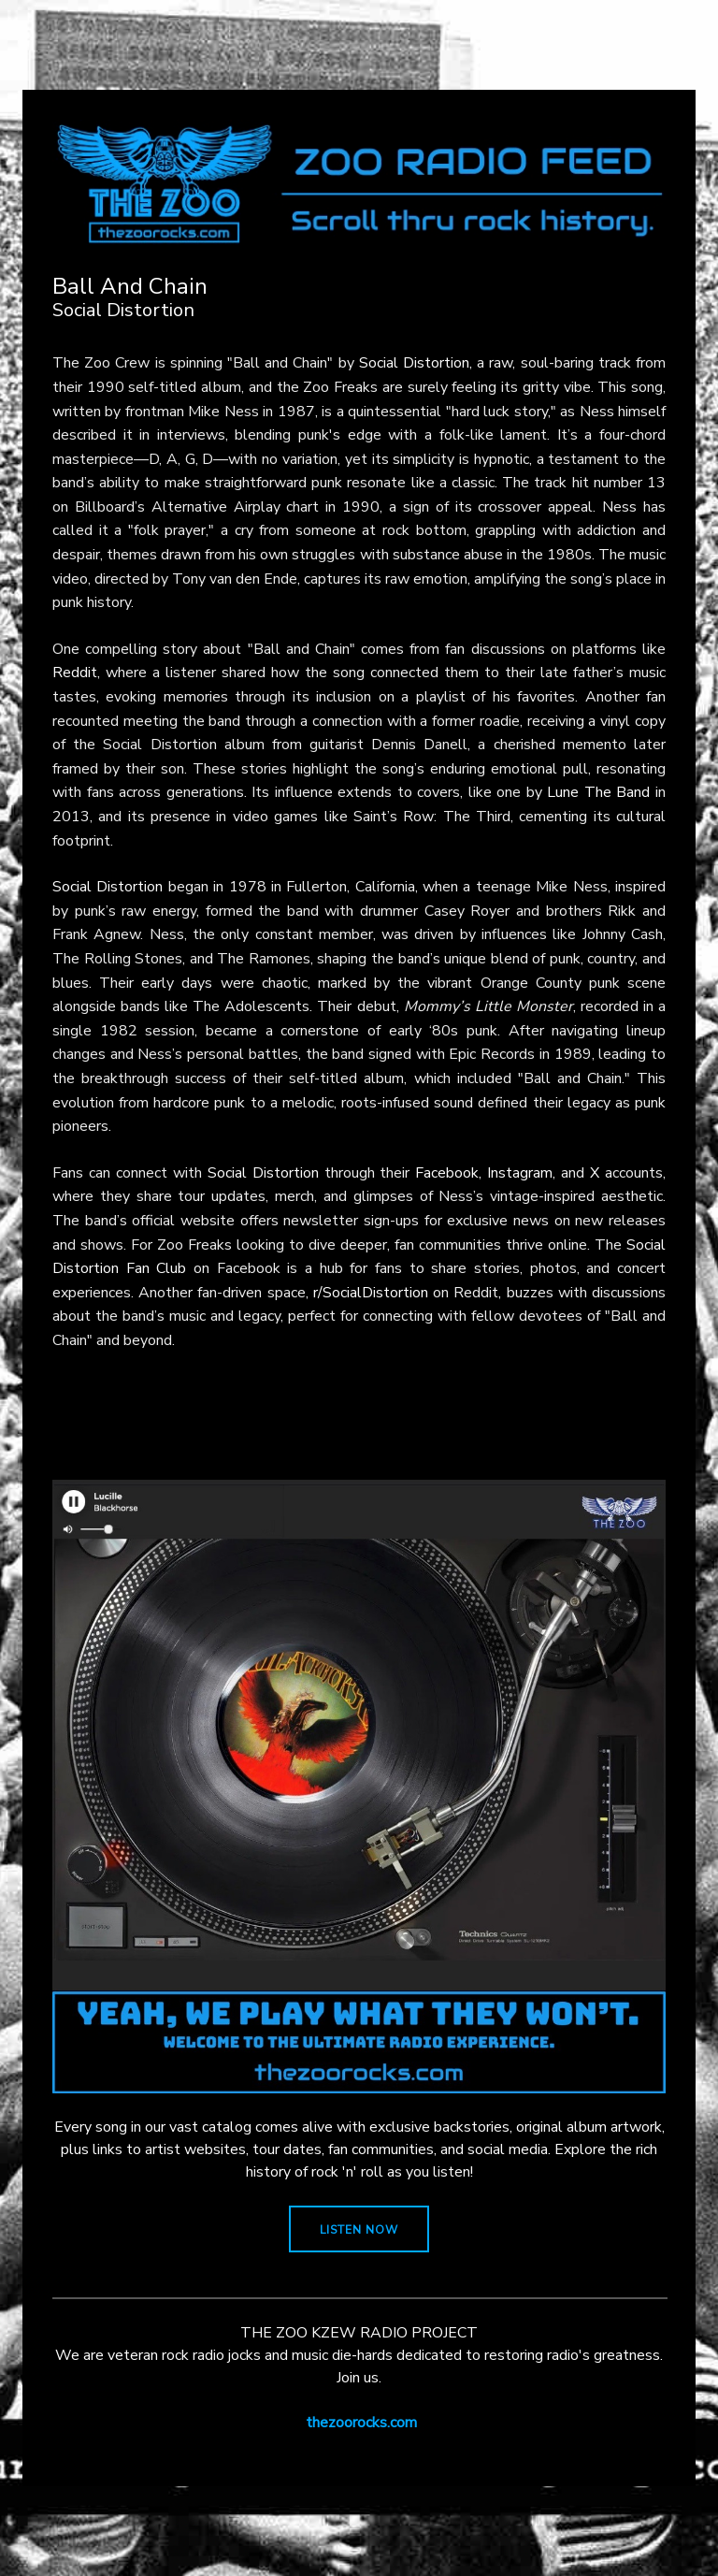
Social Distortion (414, 363)
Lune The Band (598, 792)
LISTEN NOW (359, 2229)
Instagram (520, 1173)
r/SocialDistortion (370, 1292)
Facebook (447, 1173)
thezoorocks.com (361, 2422)
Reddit (74, 672)
